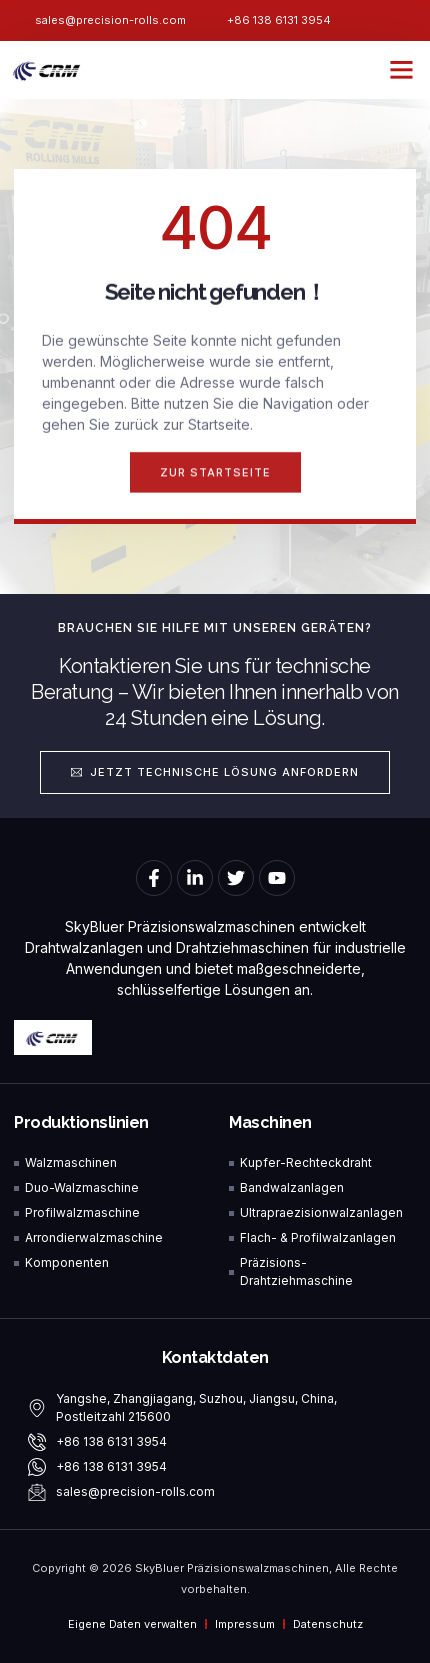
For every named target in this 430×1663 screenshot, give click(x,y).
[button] (402, 70)
